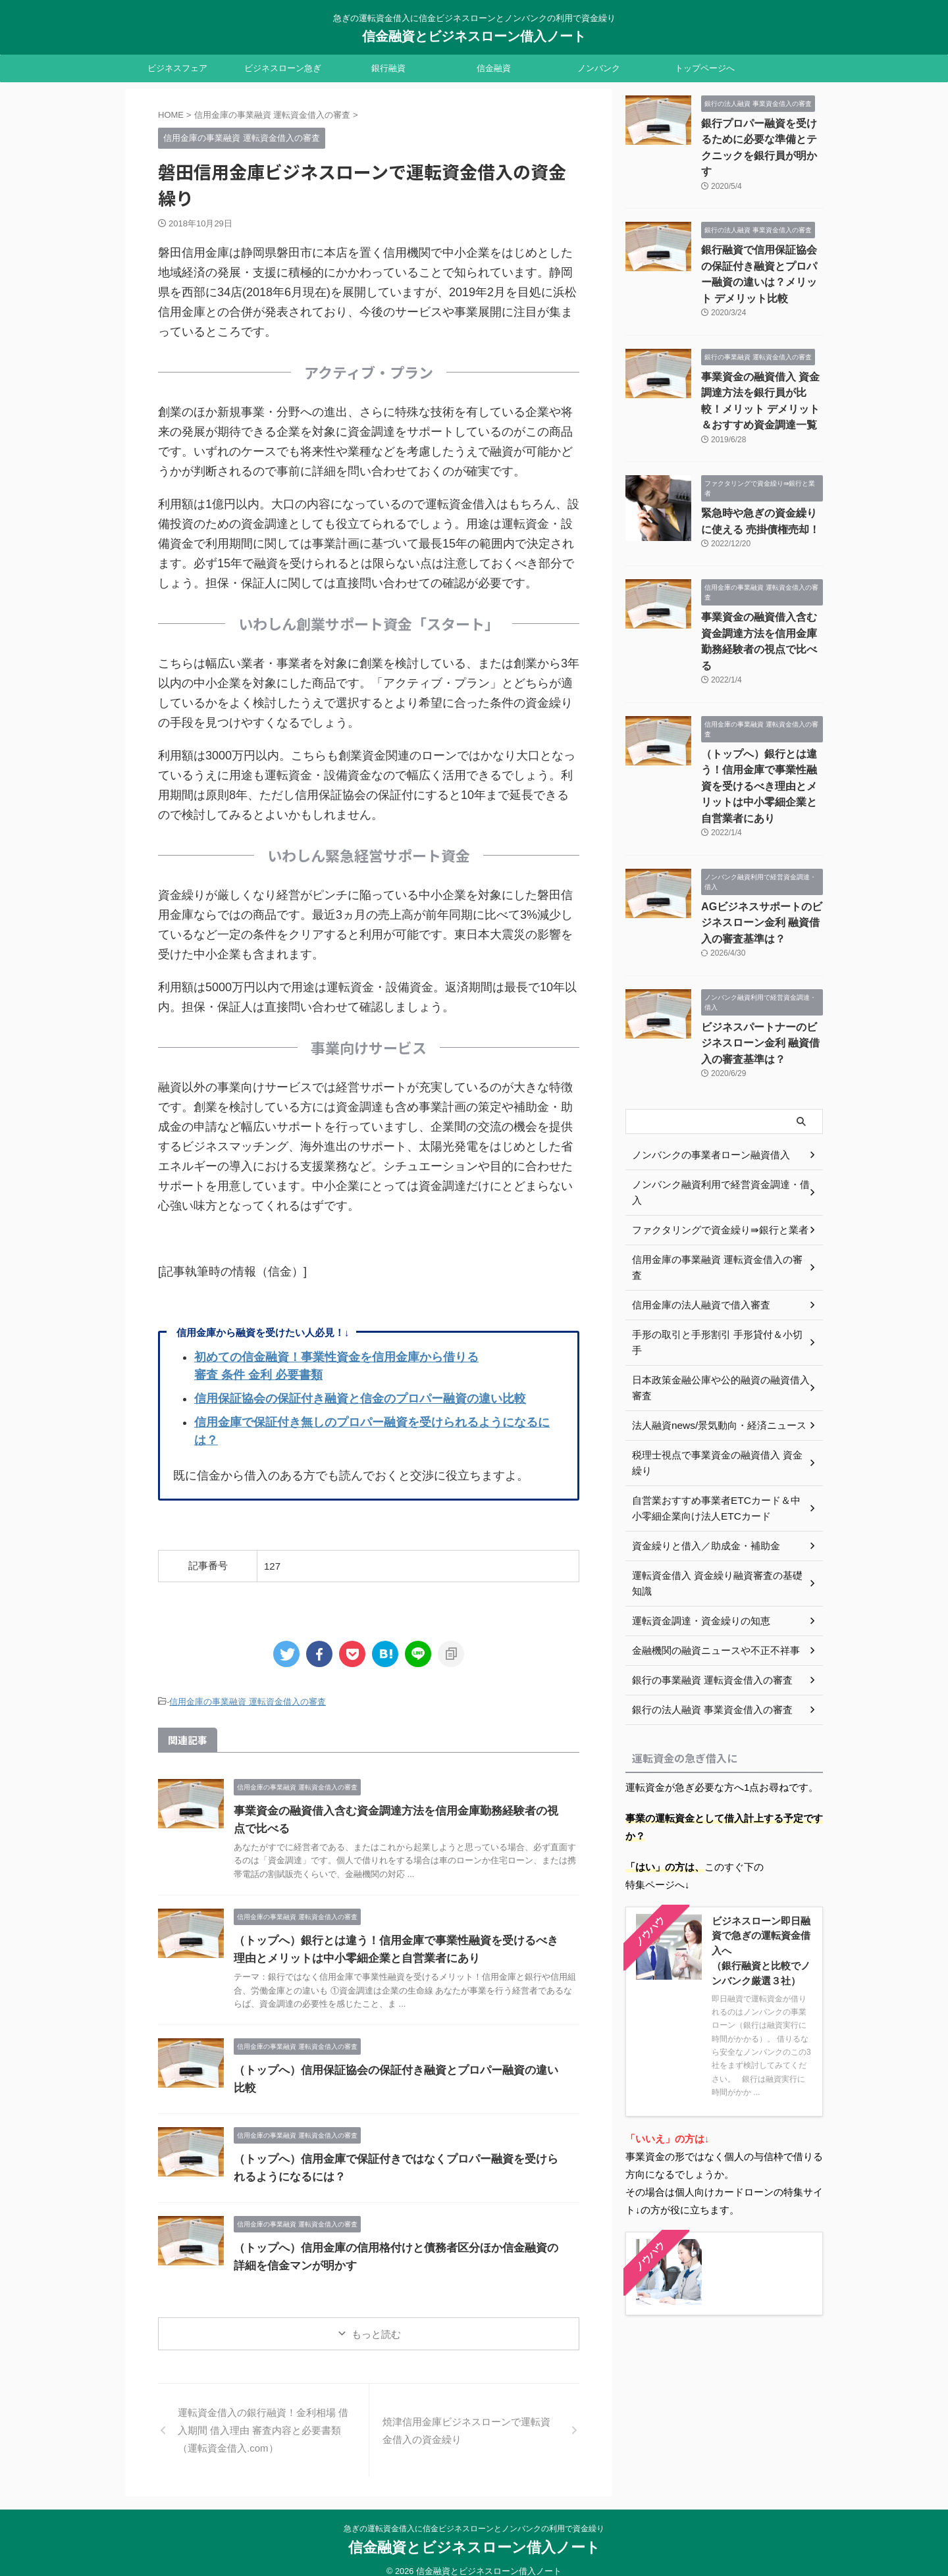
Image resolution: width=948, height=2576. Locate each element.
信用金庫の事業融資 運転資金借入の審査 (247, 1701)
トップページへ (705, 68)
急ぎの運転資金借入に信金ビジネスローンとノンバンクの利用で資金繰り (474, 2514)
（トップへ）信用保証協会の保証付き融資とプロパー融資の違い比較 (397, 2068)
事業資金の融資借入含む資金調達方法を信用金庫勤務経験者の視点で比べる (761, 598)
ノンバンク (598, 68)
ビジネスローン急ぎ (282, 68)
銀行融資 (388, 68)
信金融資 (494, 68)
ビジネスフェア (177, 68)
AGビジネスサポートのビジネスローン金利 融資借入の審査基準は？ (758, 845)
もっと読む (376, 2320)
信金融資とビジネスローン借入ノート (474, 36)
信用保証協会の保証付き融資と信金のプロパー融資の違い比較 (360, 1398)
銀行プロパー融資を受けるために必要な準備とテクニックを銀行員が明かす (761, 137)
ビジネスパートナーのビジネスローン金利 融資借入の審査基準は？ (761, 962)
